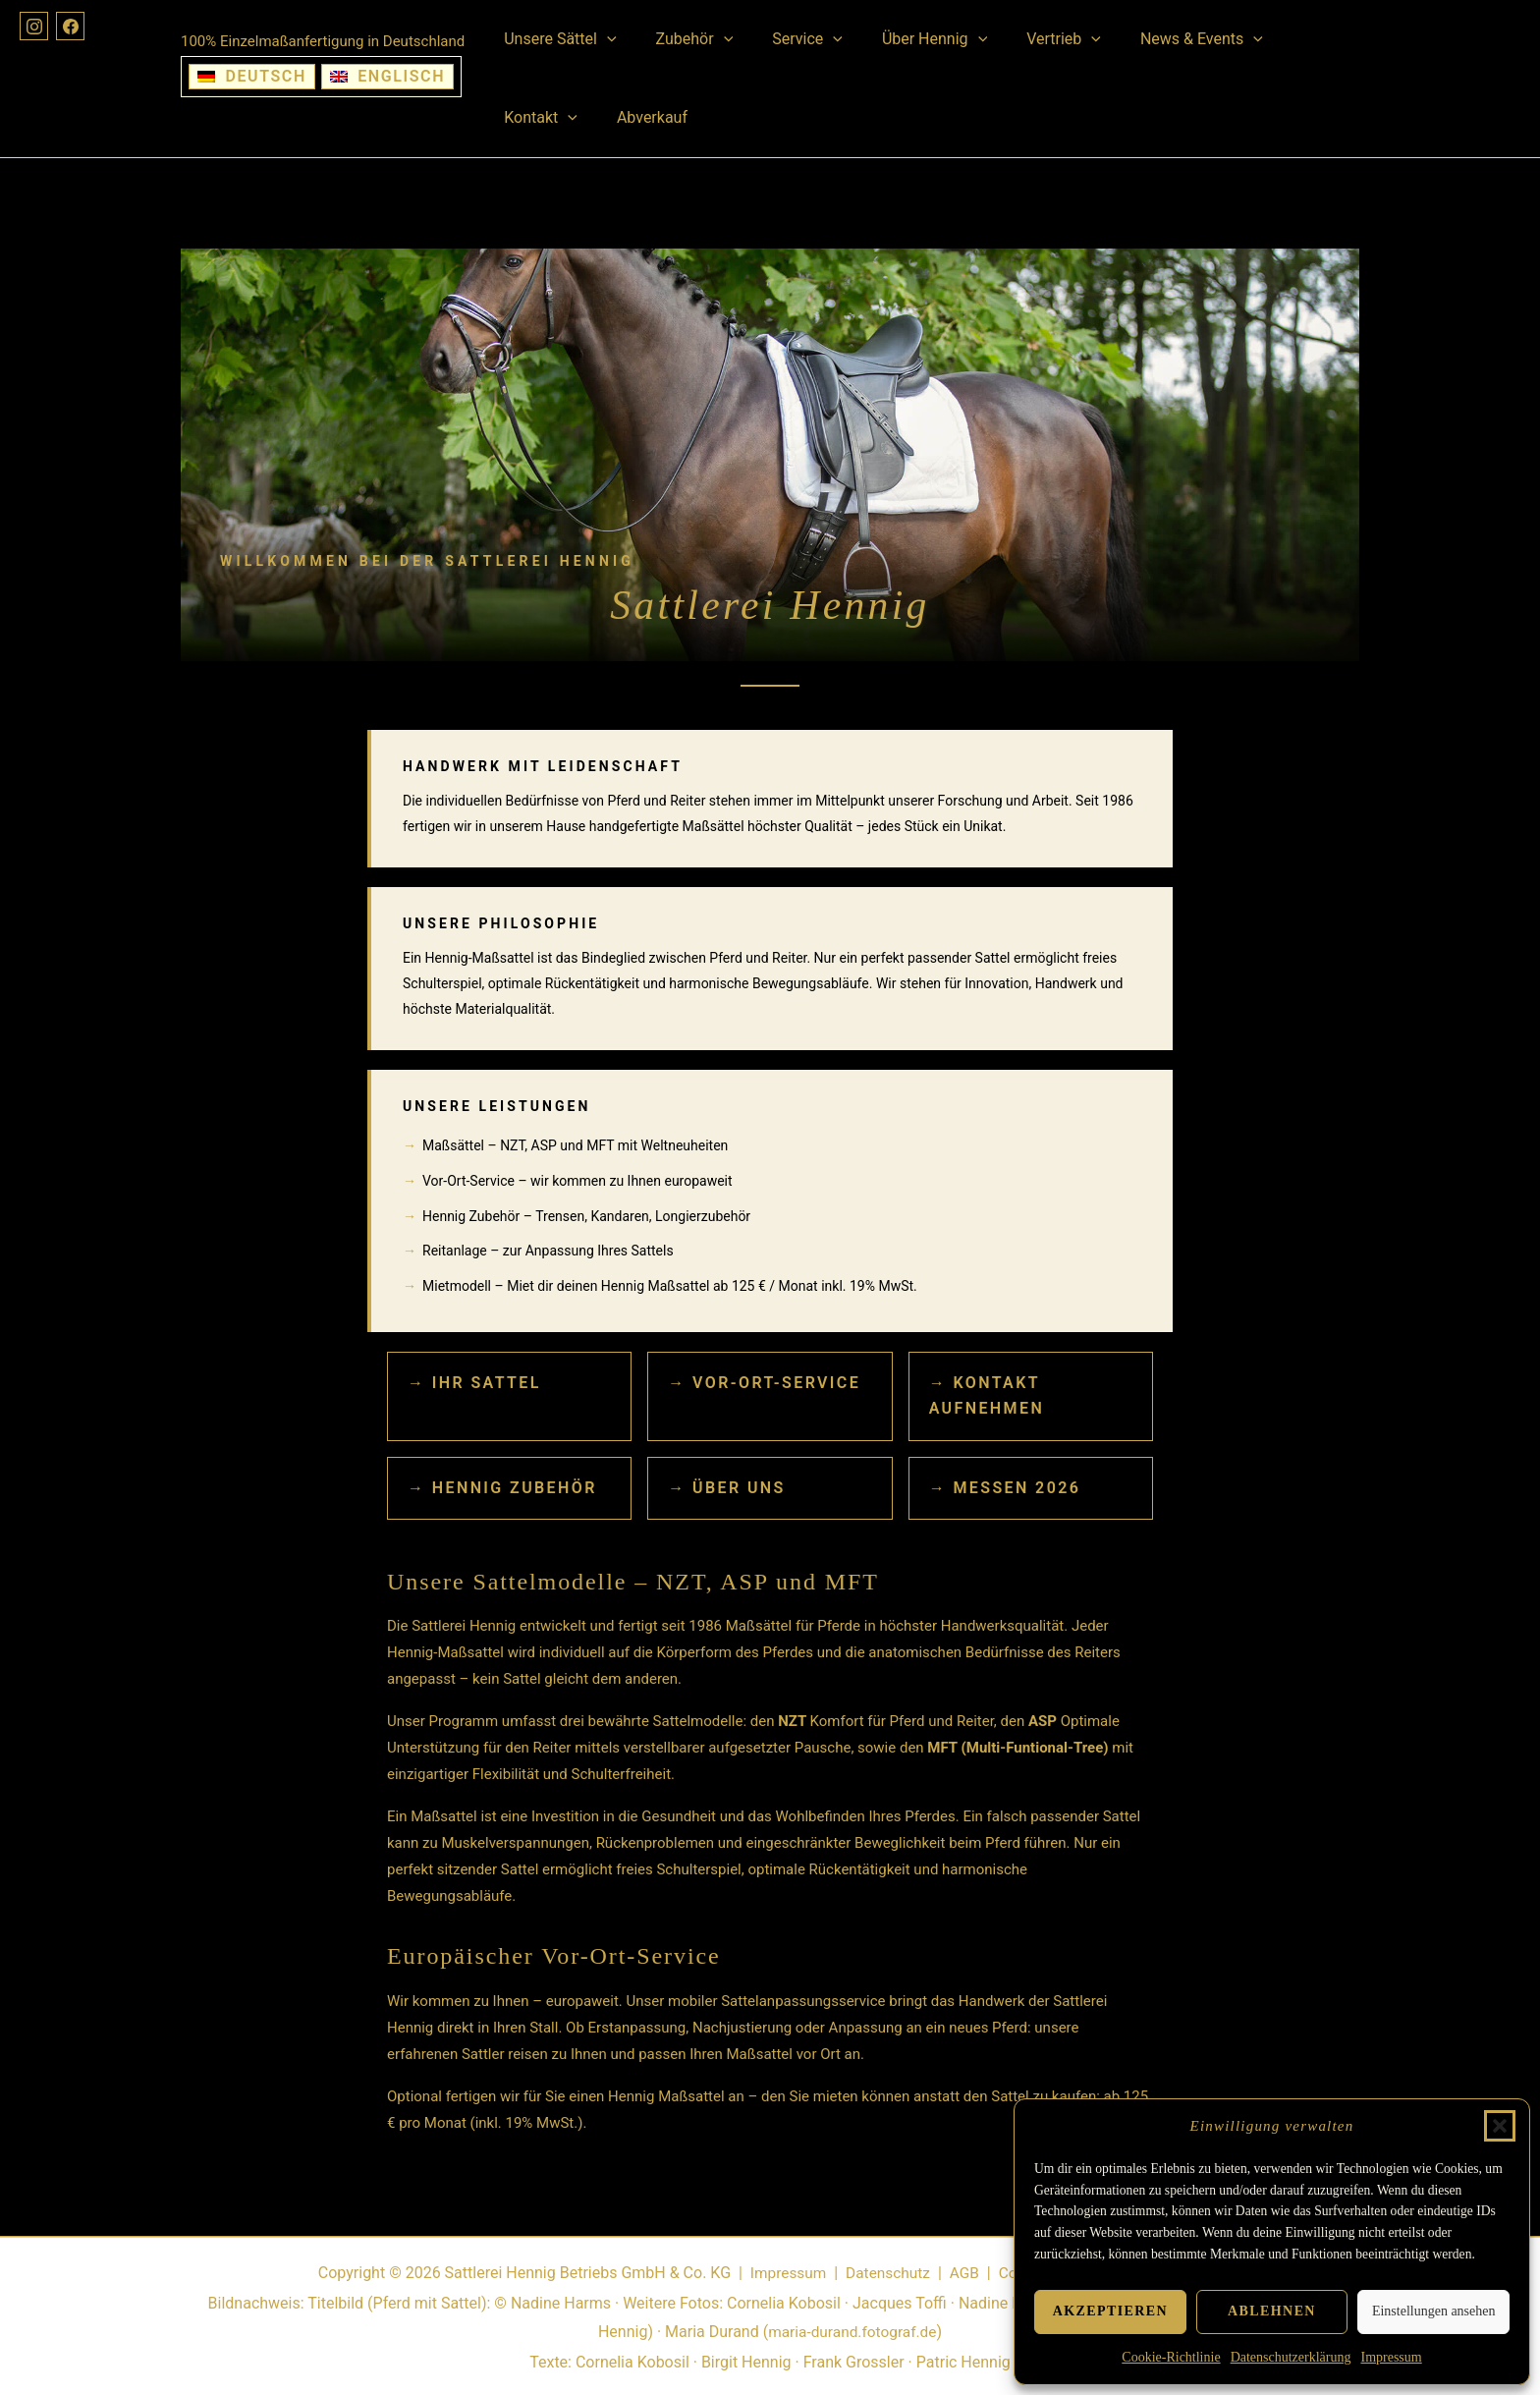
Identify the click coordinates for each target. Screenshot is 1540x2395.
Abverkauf (535, 117)
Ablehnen (1272, 2311)
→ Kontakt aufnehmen (986, 1395)
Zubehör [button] (683, 39)
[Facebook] (74, 27)
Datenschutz (884, 2272)
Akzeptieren (1110, 2311)
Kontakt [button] (1288, 39)
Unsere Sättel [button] (556, 39)
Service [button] (787, 39)
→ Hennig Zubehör (502, 1487)
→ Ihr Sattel (474, 1382)
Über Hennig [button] (907, 39)
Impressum (1390, 2357)
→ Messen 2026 (1005, 1487)
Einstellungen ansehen (1434, 2311)
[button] (1500, 2126)
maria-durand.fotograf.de (852, 2331)
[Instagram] (35, 27)
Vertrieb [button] (1028, 39)
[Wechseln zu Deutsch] (252, 76)
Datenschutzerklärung (1291, 2357)
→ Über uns (726, 1487)
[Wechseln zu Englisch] (387, 76)
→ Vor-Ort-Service (764, 1382)
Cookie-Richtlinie (1171, 2357)
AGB (963, 2272)
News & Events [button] (1158, 39)
